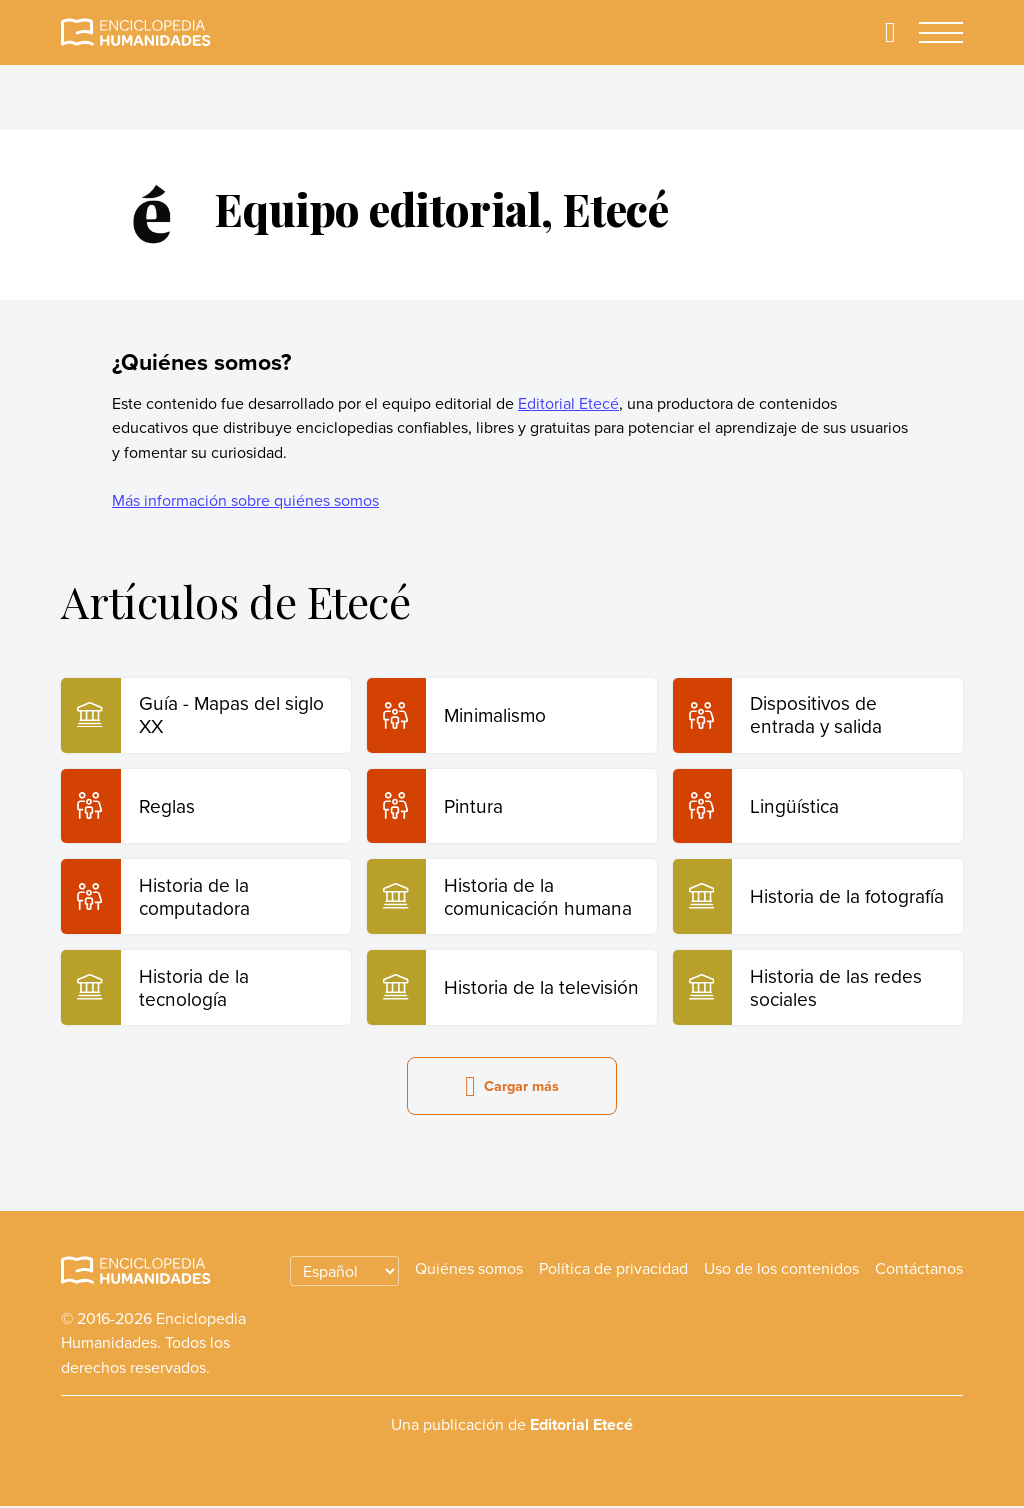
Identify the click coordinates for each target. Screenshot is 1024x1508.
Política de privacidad (613, 1269)
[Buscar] (890, 33)
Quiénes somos (469, 1269)
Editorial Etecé (568, 403)
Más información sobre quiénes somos (245, 500)
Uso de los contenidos (781, 1269)
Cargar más (512, 1087)
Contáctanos (919, 1269)
